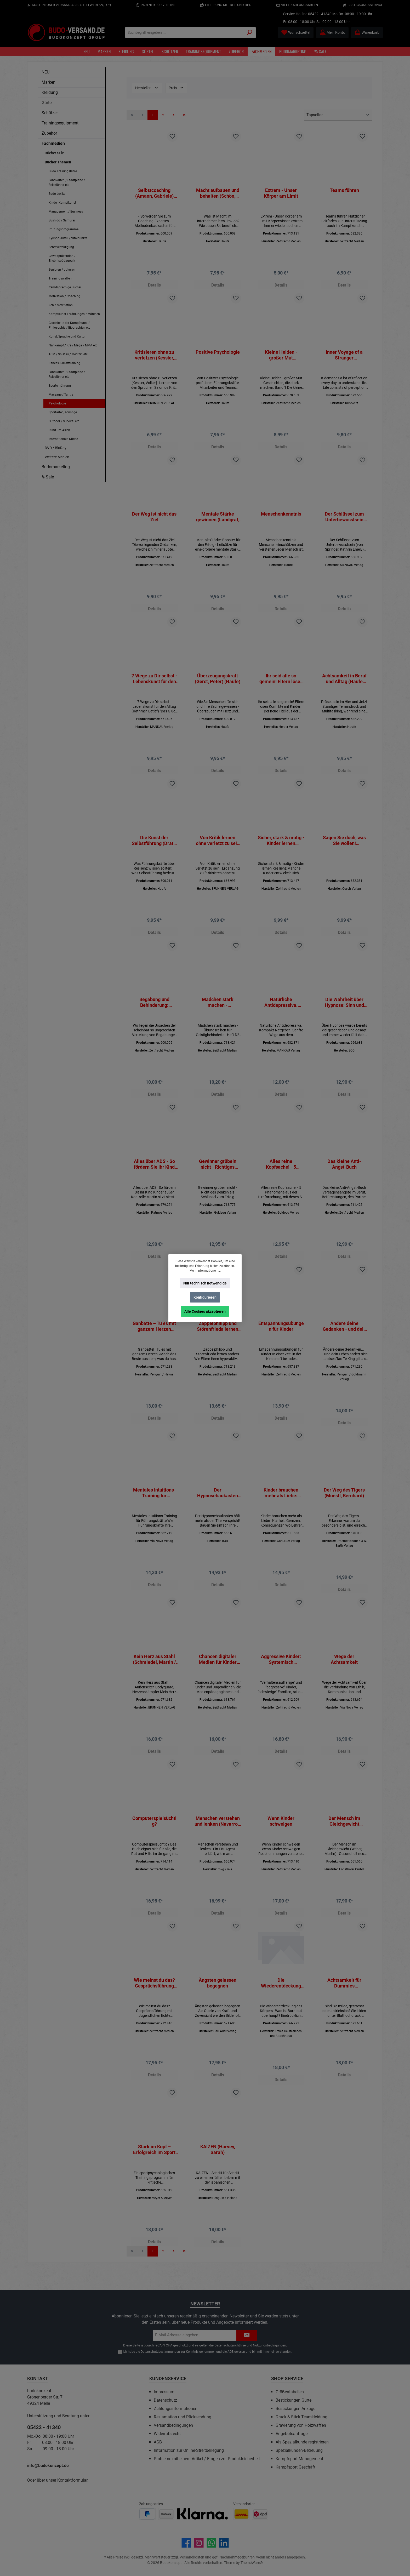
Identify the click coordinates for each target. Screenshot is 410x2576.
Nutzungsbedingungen (269, 2345)
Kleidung (50, 92)
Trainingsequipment (60, 123)
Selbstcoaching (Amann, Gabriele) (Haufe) (154, 193)
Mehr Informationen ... (205, 1270)
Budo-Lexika (57, 194)
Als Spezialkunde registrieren (302, 2442)
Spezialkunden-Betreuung (299, 2450)
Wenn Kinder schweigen (280, 1834)
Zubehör (49, 133)
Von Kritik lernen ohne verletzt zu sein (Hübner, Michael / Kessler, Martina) (218, 846)
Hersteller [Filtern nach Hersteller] (147, 87)
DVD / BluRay (55, 448)
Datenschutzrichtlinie (230, 2345)
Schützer (50, 112)
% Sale (48, 477)
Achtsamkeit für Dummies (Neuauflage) (344, 1997)
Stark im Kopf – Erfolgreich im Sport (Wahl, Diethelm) (154, 2165)
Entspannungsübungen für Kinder (281, 1335)
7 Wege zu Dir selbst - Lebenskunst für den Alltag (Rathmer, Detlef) (154, 682)
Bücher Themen (58, 162)
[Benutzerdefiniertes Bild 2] (166, 2514)
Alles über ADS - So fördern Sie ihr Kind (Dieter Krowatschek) (154, 1172)
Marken (48, 82)
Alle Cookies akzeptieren (205, 1311)
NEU (45, 72)
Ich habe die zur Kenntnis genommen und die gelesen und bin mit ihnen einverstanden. (207, 2352)
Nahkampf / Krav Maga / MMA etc (73, 345)
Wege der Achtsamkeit (344, 1670)
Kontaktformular (72, 2480)
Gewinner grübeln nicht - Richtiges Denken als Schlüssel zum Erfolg (217, 1172)
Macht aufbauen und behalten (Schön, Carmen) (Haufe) (217, 193)
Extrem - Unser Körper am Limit (281, 193)
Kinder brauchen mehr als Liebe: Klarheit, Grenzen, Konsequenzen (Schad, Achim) (281, 1503)
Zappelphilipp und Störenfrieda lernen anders (217, 1335)
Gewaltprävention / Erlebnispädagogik (62, 258)
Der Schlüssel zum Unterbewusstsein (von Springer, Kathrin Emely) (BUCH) (344, 519)
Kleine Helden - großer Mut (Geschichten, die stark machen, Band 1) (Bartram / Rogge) (281, 356)
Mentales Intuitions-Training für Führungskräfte (154, 1503)
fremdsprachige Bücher (65, 287)
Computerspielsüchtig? (154, 1834)
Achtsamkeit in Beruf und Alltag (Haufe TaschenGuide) (344, 682)
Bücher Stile (54, 153)
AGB (230, 2352)
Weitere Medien (57, 457)
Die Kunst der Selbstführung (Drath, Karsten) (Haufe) (154, 846)
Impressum (164, 2391)
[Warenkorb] (367, 32)
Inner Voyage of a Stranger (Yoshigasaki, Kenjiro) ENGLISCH (344, 356)
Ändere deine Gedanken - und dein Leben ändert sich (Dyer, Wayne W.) (344, 1335)
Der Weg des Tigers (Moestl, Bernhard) (344, 1503)
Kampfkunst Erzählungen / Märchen (74, 314)
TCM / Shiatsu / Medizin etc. (68, 354)
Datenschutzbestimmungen (160, 2352)
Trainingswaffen (60, 278)
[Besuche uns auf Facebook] (186, 2543)
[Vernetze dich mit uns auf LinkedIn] (224, 2543)
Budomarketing (56, 466)
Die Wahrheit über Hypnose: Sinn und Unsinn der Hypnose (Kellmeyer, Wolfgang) (344, 1009)
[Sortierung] (338, 115)
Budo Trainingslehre (63, 171)
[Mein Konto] (332, 32)
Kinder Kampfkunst (62, 202)
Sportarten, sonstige (63, 412)
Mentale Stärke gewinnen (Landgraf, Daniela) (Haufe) (217, 519)
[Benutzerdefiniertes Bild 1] (147, 2514)
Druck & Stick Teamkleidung (301, 2416)
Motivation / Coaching (64, 296)
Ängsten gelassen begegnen (217, 1997)
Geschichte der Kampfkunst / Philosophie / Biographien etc (69, 325)
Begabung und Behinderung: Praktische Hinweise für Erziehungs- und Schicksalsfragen (154, 1009)
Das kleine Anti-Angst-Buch (344, 1172)
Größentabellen (290, 2391)
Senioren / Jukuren (62, 269)
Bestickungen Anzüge (295, 2408)
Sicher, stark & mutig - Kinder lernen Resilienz (281, 846)
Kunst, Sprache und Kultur (67, 336)
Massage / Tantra (61, 394)
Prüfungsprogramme (63, 229)
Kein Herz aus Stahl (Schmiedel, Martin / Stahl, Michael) (154, 1671)
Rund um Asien (59, 430)
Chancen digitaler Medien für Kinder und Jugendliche (218, 1671)
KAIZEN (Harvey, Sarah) (217, 2165)
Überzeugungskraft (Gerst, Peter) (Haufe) (217, 682)
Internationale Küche (63, 439)
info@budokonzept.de (48, 2465)
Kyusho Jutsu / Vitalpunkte (68, 238)
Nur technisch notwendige (205, 1283)
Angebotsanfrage (292, 2433)
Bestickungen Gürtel (294, 2400)
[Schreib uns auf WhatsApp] (211, 2543)
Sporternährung (60, 385)
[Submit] (246, 2335)
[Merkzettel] (296, 32)
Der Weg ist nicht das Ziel (154, 519)
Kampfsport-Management (299, 2458)
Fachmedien (53, 143)
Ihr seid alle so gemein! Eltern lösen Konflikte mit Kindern (281, 682)
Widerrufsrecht (167, 2433)
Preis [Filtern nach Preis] (176, 87)
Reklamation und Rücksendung (182, 2416)
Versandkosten (192, 2557)
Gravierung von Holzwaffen (301, 2425)
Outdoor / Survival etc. (64, 421)
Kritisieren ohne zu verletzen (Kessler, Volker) (154, 356)
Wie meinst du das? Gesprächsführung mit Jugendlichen (154, 1997)
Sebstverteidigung (61, 247)
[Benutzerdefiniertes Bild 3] (202, 2514)
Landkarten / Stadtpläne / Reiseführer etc (67, 182)
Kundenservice (167, 2378)
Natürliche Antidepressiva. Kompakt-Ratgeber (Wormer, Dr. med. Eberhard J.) (281, 1009)
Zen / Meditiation (61, 305)
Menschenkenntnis (281, 516)
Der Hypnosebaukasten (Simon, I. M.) (217, 1503)
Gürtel (47, 102)
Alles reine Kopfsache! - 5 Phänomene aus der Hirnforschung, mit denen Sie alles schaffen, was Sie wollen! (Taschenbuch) (281, 1172)
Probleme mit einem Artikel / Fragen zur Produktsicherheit (207, 2458)
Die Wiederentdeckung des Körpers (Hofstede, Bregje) (281, 1997)
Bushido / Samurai (62, 220)
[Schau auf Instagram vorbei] (199, 2543)
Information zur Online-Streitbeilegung (189, 2450)
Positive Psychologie (218, 353)
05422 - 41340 (320, 14)
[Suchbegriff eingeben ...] (184, 32)
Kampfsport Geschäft (295, 2467)
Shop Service (287, 2378)
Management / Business (66, 211)
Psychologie (57, 403)
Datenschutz (165, 2400)
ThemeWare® (252, 2563)
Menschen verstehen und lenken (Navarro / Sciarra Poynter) (218, 1834)
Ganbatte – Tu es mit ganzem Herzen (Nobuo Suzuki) (154, 1335)
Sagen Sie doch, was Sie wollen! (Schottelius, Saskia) (344, 846)
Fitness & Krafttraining (64, 363)
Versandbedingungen (173, 2425)
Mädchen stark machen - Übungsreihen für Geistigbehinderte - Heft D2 (217, 1009)
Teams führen (344, 190)
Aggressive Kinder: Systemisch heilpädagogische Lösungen (281, 1671)
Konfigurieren (205, 1297)
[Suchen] (249, 32)
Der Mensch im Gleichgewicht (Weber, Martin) (344, 1834)
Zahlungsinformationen (175, 2408)
